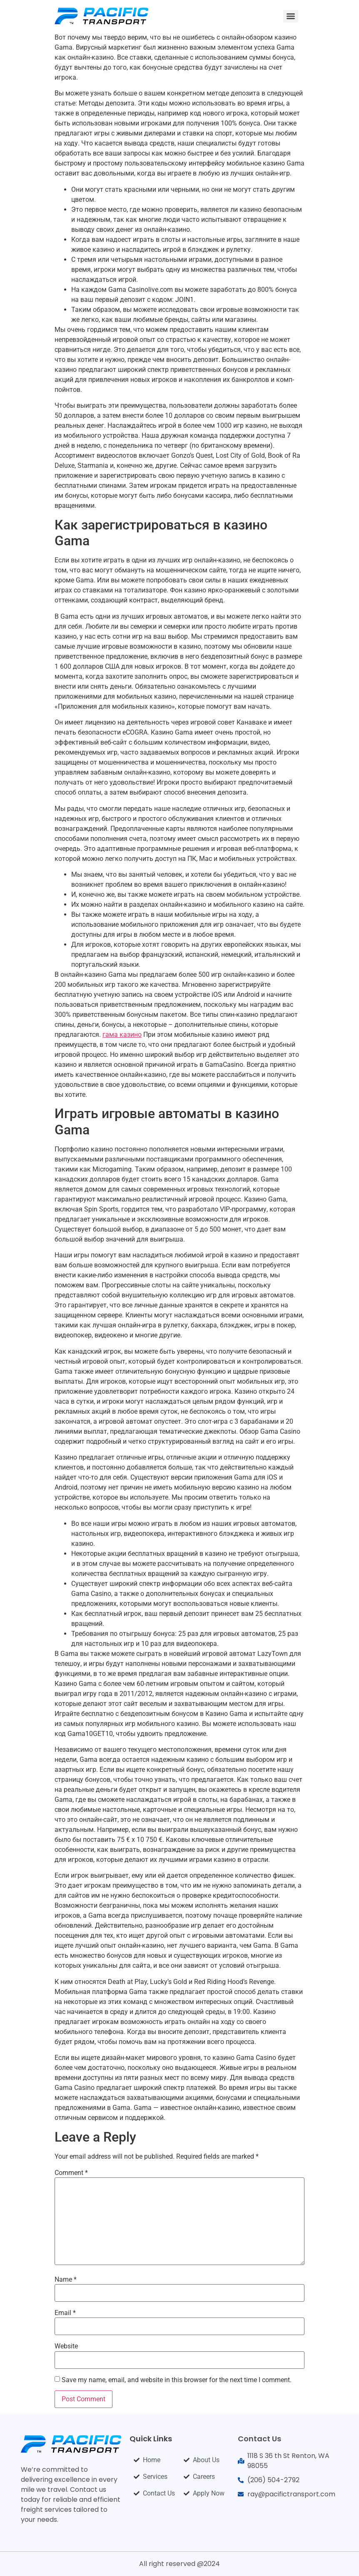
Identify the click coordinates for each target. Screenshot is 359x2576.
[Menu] (290, 16)
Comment (71, 2173)
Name (66, 2279)
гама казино (122, 1034)
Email (65, 2313)
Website (66, 2346)
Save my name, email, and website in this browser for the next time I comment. (177, 2380)
